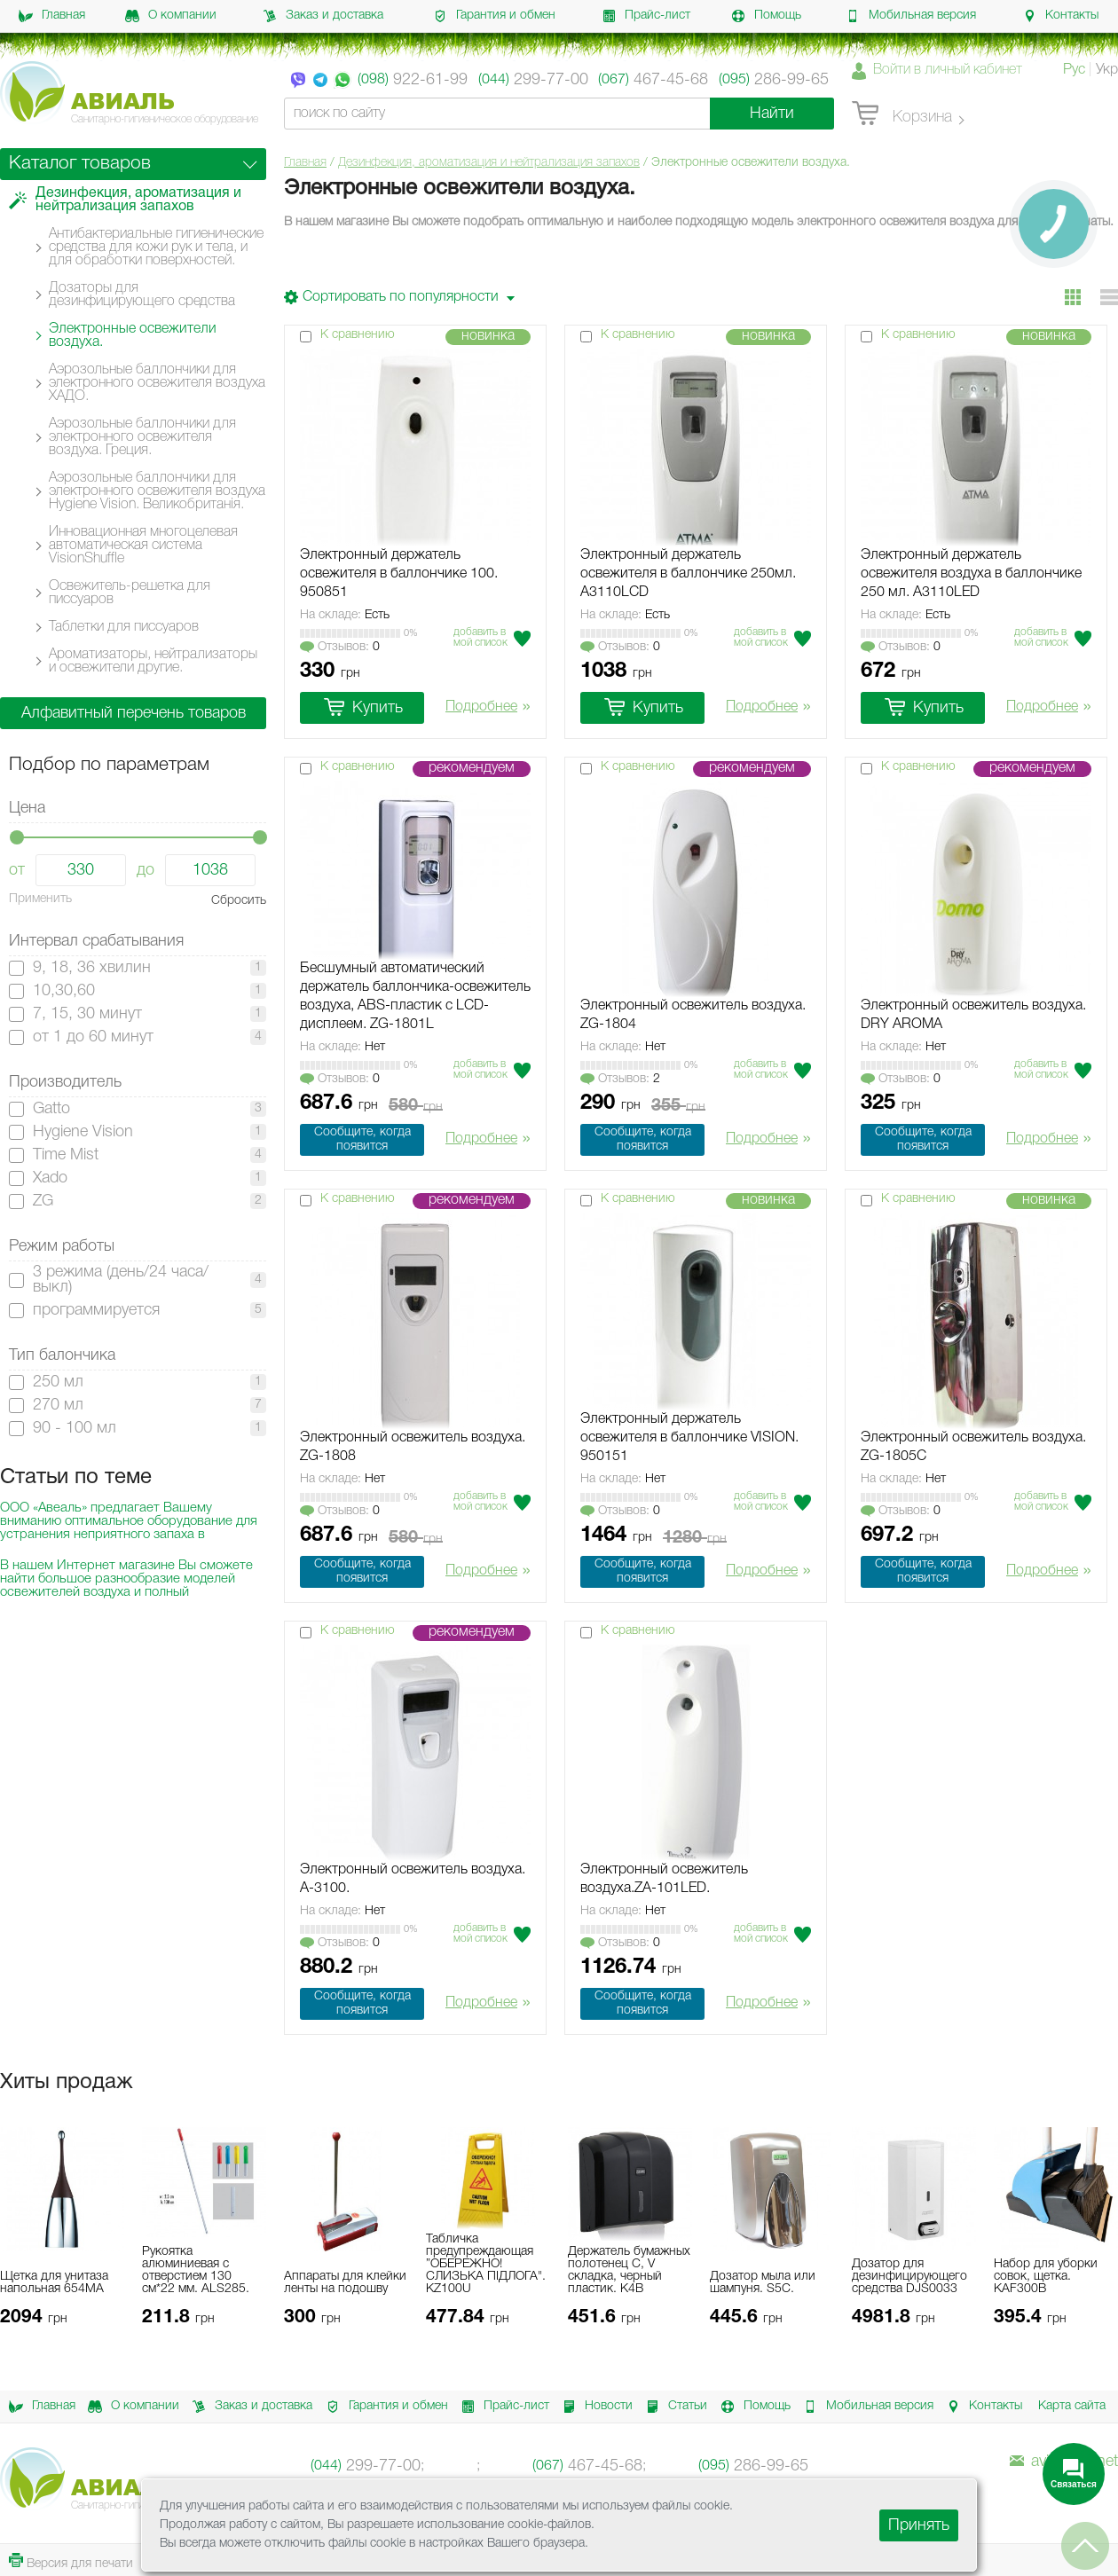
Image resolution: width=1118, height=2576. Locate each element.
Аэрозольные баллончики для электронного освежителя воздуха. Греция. (142, 437)
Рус (1074, 70)
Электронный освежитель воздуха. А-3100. (412, 1879)
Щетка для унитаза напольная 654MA (54, 2283)
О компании (171, 16)
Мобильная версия (911, 16)
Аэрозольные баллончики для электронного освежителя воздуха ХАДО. (157, 383)
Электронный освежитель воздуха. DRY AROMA (973, 1015)
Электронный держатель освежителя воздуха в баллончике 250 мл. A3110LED (971, 574)
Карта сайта (1072, 2406)
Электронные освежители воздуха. (133, 336)
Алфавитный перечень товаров (133, 713)
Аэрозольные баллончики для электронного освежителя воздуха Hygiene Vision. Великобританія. (157, 491)
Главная (52, 16)
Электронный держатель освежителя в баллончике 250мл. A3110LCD (688, 574)
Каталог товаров (80, 163)
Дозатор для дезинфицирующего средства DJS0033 (909, 2276)
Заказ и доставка (323, 16)
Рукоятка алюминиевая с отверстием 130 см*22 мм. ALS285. (195, 2270)
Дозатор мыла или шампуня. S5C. (762, 2283)
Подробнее (488, 708)
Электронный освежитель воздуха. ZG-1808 (412, 1447)
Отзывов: (340, 647)
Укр (1107, 70)
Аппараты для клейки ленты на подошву (345, 2283)
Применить (40, 899)
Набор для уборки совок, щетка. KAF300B (1046, 2276)
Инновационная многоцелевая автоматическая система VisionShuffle (143, 545)
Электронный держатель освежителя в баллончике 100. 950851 (399, 574)
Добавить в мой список (480, 637)
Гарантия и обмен (494, 16)
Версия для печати (71, 2561)
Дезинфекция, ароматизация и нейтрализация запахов (489, 163)
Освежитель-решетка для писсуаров (129, 593)
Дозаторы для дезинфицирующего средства (142, 295)
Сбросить (238, 901)
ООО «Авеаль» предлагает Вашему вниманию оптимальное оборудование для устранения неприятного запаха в (128, 1521)
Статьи (673, 2406)
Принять (918, 2525)
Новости (594, 2406)
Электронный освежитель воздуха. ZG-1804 (693, 1015)
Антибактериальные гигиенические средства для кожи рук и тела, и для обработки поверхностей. (156, 247)
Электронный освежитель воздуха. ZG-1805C (973, 1447)
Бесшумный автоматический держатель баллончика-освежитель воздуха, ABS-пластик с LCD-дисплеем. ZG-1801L (415, 996)
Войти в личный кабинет (947, 70)
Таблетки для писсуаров (124, 627)
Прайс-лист (646, 16)
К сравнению (357, 335)
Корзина (902, 114)
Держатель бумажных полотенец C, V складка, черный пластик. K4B (629, 2270)
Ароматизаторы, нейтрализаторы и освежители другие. (153, 661)
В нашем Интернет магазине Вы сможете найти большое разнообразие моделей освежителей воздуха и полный (126, 1578)
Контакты (1060, 16)
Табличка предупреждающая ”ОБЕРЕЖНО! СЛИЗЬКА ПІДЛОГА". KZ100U (486, 2264)
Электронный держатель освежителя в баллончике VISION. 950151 (689, 1438)
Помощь (766, 16)
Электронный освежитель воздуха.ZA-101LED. (664, 1879)
